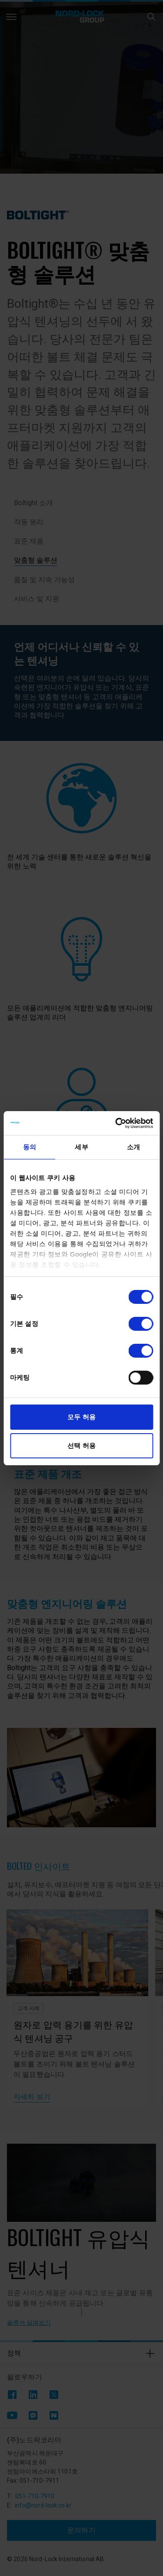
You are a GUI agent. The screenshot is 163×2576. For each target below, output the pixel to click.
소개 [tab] (133, 1147)
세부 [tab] (81, 1147)
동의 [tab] (29, 1147)
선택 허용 (81, 1445)
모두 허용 (81, 1417)
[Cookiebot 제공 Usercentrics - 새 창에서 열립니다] (116, 1123)
